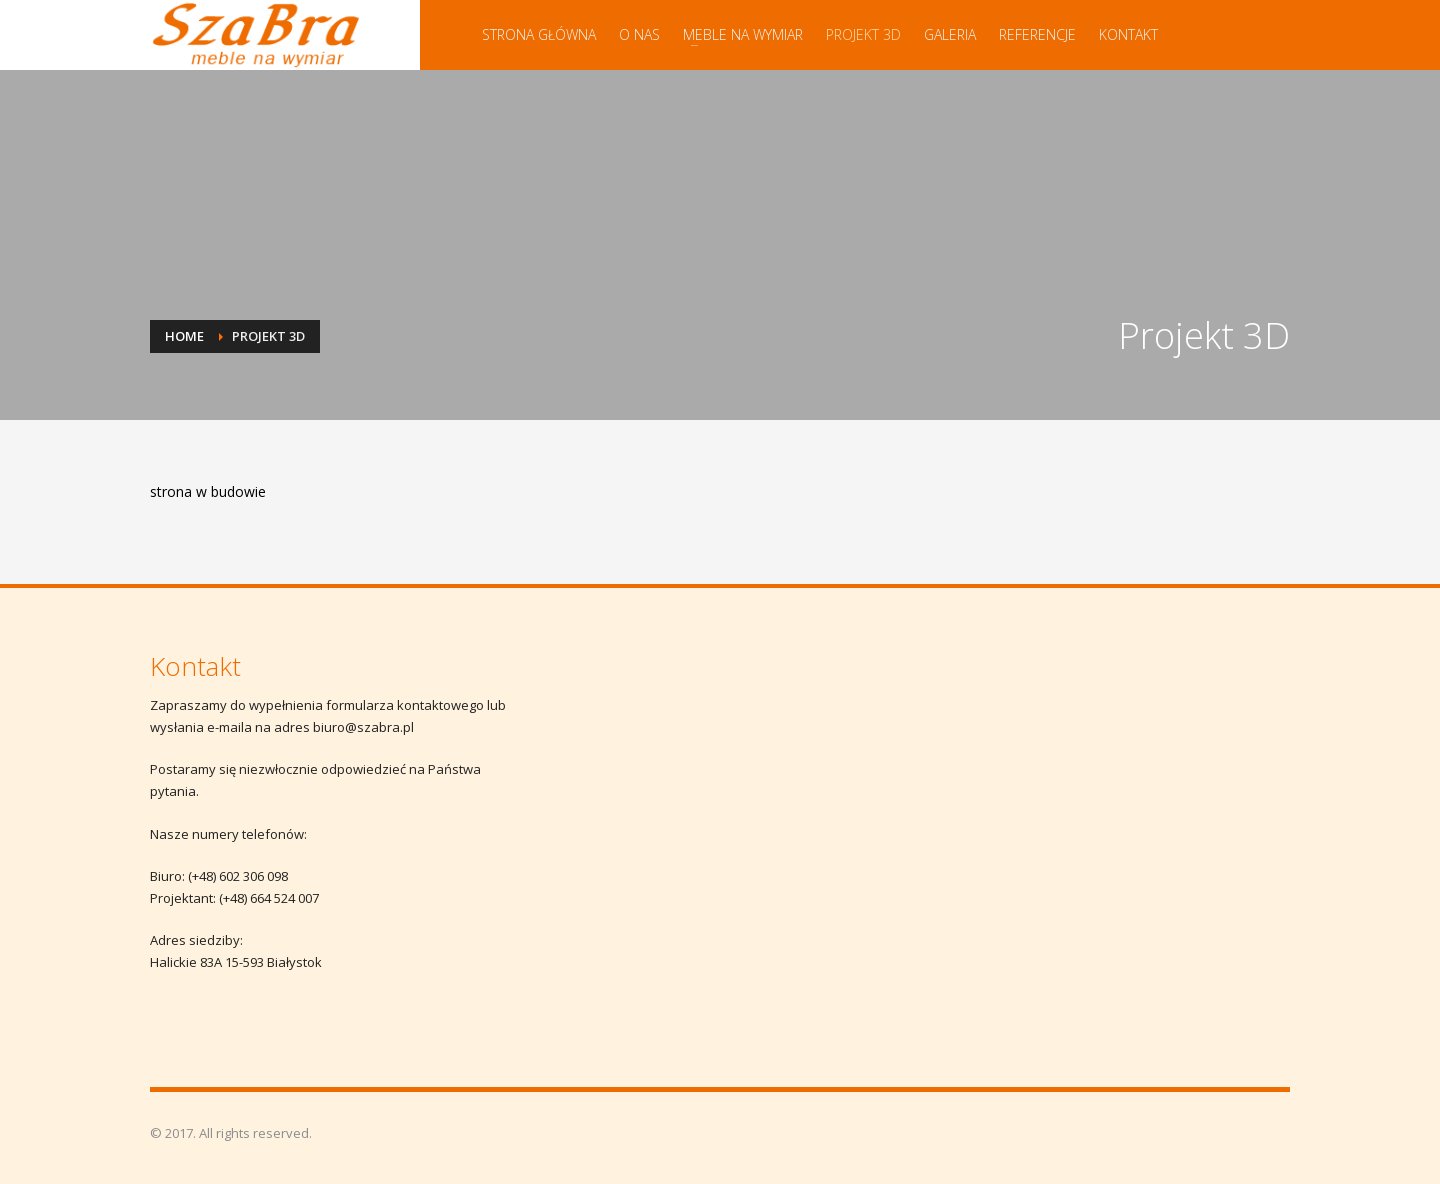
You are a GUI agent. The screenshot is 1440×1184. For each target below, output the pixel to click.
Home (184, 336)
